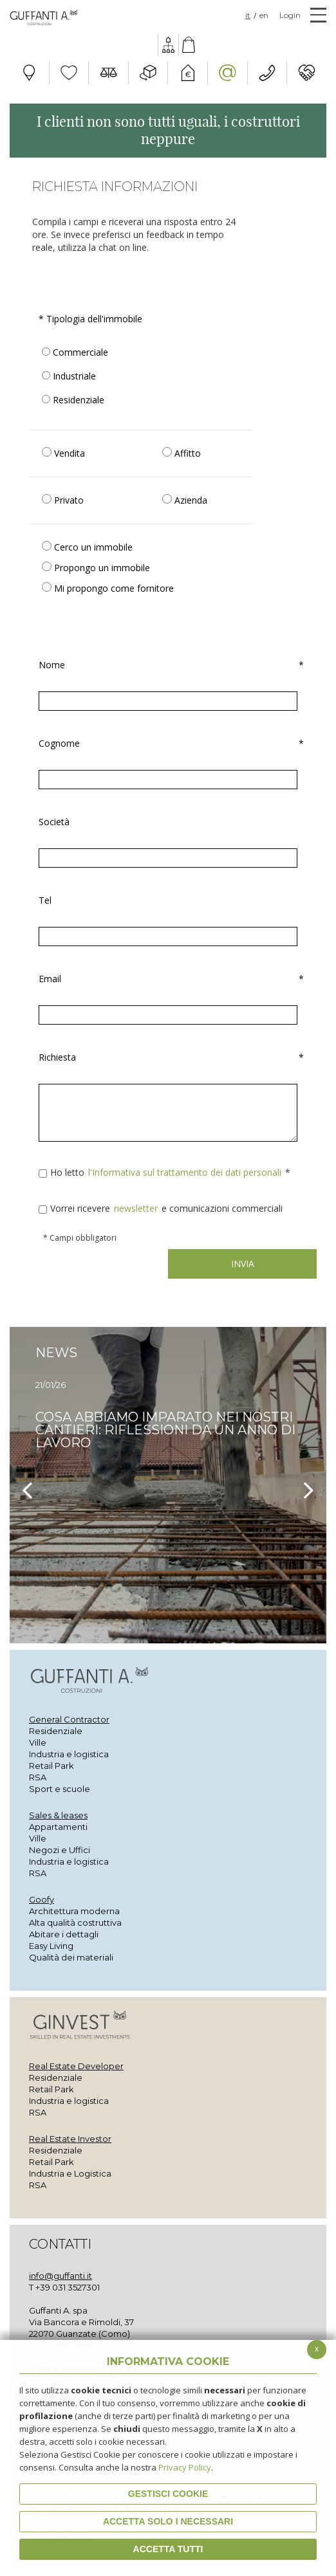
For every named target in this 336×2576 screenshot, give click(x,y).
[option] (168, 1485)
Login (290, 15)
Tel (45, 900)
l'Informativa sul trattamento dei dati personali (186, 1172)
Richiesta (168, 1057)
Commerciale (75, 352)
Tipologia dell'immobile (90, 319)
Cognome (168, 743)
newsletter (137, 1208)
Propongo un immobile (96, 568)
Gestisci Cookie (168, 2494)
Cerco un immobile (87, 547)
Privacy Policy (184, 2467)
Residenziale (73, 400)
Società (54, 822)
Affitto (181, 453)
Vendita (63, 453)
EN (263, 15)
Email (168, 979)
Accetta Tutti (168, 2549)
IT (247, 15)
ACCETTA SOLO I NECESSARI (168, 2521)
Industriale (69, 376)
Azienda (184, 500)
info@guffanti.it (60, 2275)
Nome (168, 665)
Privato (63, 500)
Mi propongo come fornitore (108, 588)
